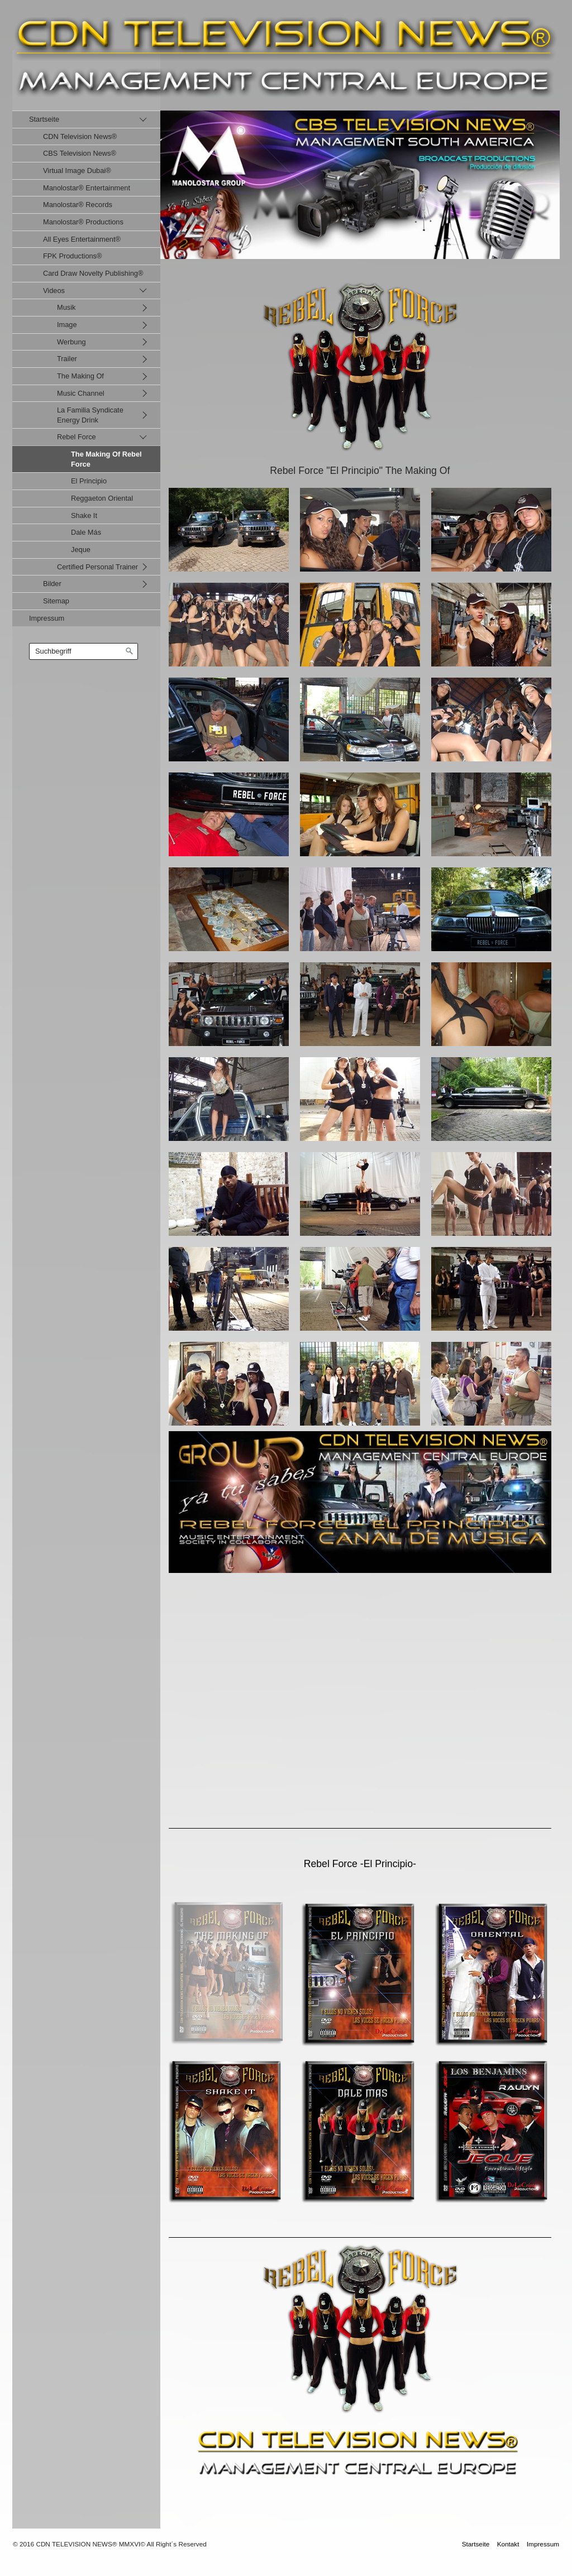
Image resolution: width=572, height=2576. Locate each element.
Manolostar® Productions (83, 222)
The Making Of (80, 376)
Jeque (80, 549)
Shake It (84, 515)
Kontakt (508, 2544)
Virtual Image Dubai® (77, 170)
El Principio (89, 481)
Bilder (52, 583)
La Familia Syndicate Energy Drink (90, 415)
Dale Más (86, 532)
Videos (54, 290)
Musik (66, 307)
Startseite (44, 119)
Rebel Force (76, 437)
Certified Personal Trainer (97, 567)
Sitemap (56, 601)
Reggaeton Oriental (102, 498)
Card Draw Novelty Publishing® (93, 273)
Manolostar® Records (77, 204)
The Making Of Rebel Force (106, 459)
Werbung (71, 342)
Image (67, 324)
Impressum (46, 618)
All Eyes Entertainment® (82, 239)
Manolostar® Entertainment (86, 188)
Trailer (67, 358)
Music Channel (80, 393)
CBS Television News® (79, 153)
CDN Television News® (80, 136)
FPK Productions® (72, 256)
